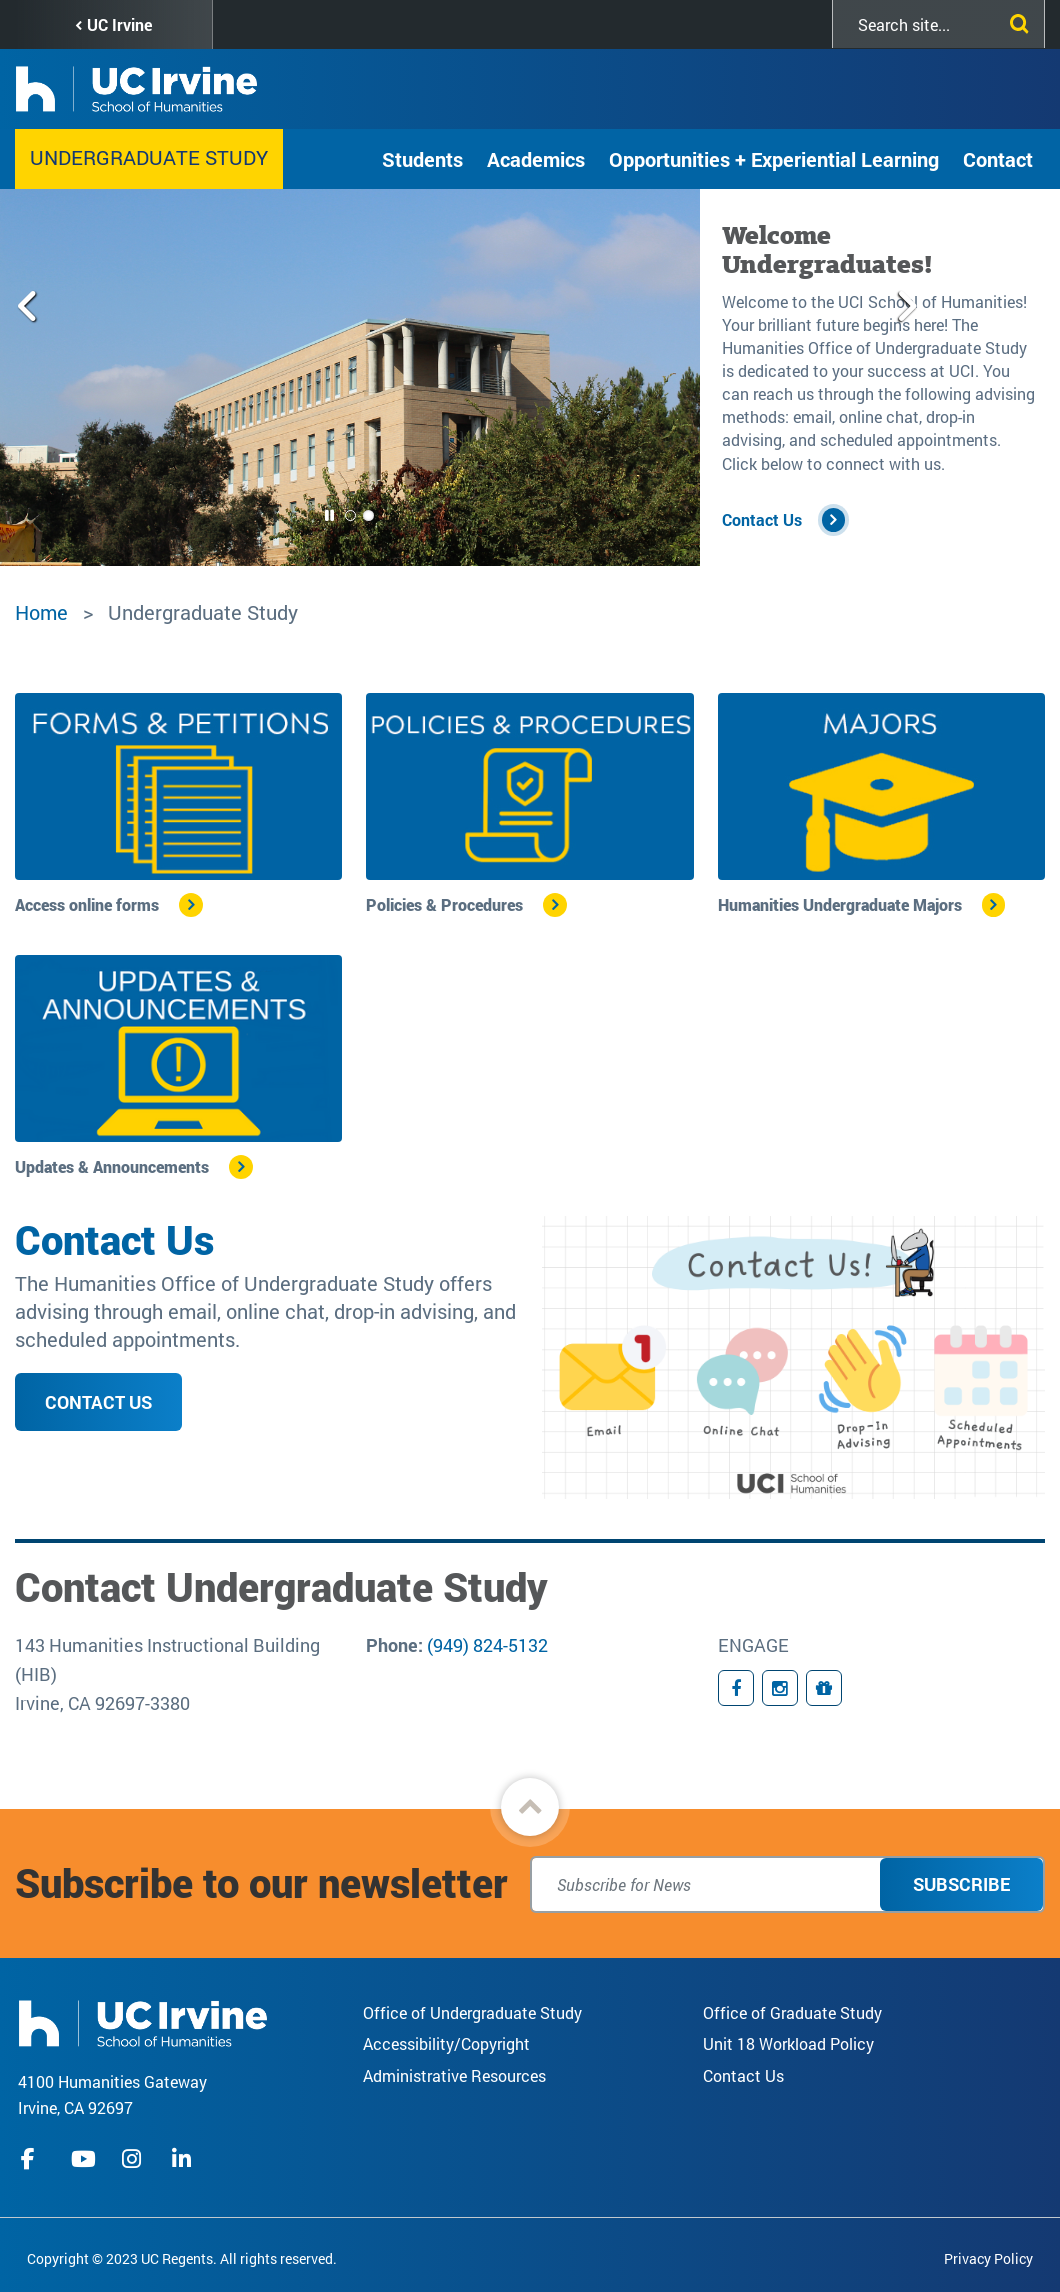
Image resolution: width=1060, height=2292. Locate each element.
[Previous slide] (36, 377)
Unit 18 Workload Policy (788, 2043)
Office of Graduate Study (792, 2012)
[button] (530, 1807)
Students (422, 159)
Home (41, 612)
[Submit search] (1015, 20)
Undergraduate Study (149, 157)
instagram (134, 2159)
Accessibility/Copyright (446, 2043)
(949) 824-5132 (487, 1645)
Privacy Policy (988, 2258)
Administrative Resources (454, 2075)
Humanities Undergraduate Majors (840, 904)
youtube (83, 2159)
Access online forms (87, 904)
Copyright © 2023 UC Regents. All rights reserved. (182, 2258)
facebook (33, 2159)
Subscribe (961, 1884)
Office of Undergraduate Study (472, 2012)
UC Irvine (119, 24)
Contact (998, 159)
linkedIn (184, 2159)
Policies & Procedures (444, 904)
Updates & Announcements (112, 1166)
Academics (536, 159)
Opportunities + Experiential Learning (774, 159)
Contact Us (762, 519)
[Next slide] (663, 377)
